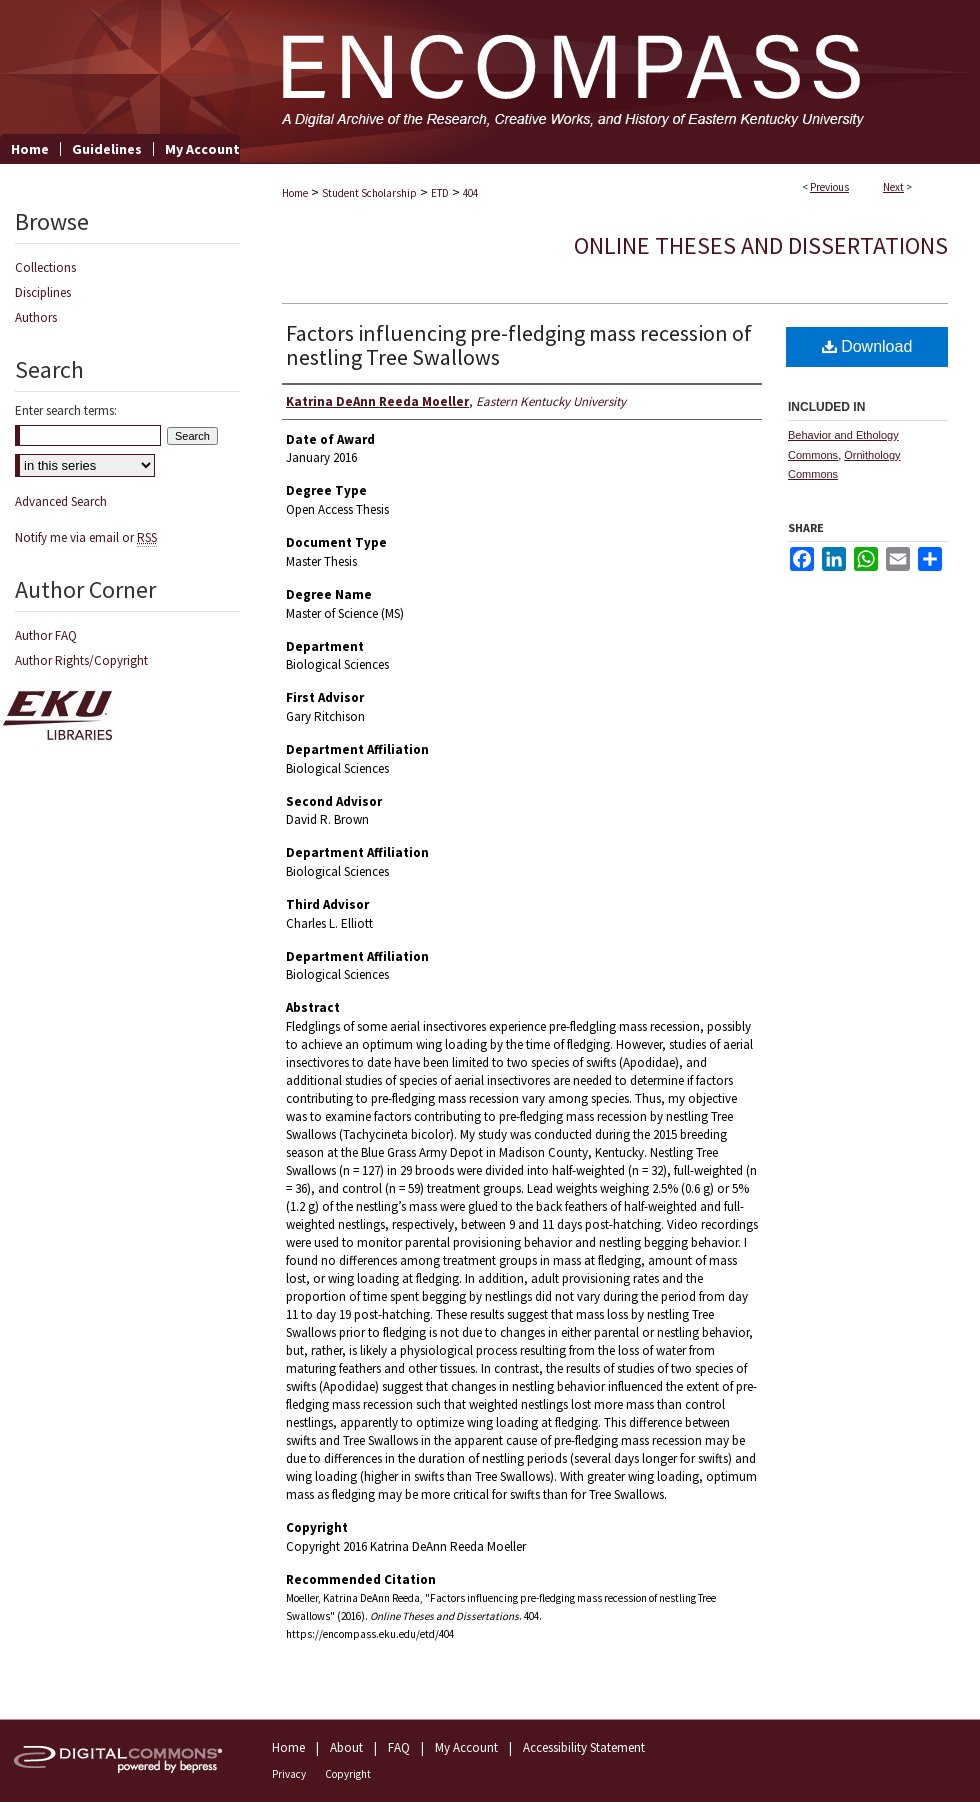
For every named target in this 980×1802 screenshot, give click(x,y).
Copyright (348, 1774)
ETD (440, 193)
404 (470, 193)
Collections (45, 267)
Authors (36, 317)
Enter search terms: (66, 410)
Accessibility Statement (584, 1747)
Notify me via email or (86, 537)
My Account (466, 1747)
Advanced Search (61, 501)
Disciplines (43, 292)
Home (295, 193)
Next (893, 187)
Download (867, 346)
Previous (829, 187)
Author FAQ (46, 635)
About (346, 1747)
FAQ (399, 1747)
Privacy (289, 1774)
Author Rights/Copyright (81, 660)
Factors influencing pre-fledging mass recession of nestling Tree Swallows (519, 345)
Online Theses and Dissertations (761, 245)
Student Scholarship (369, 193)
